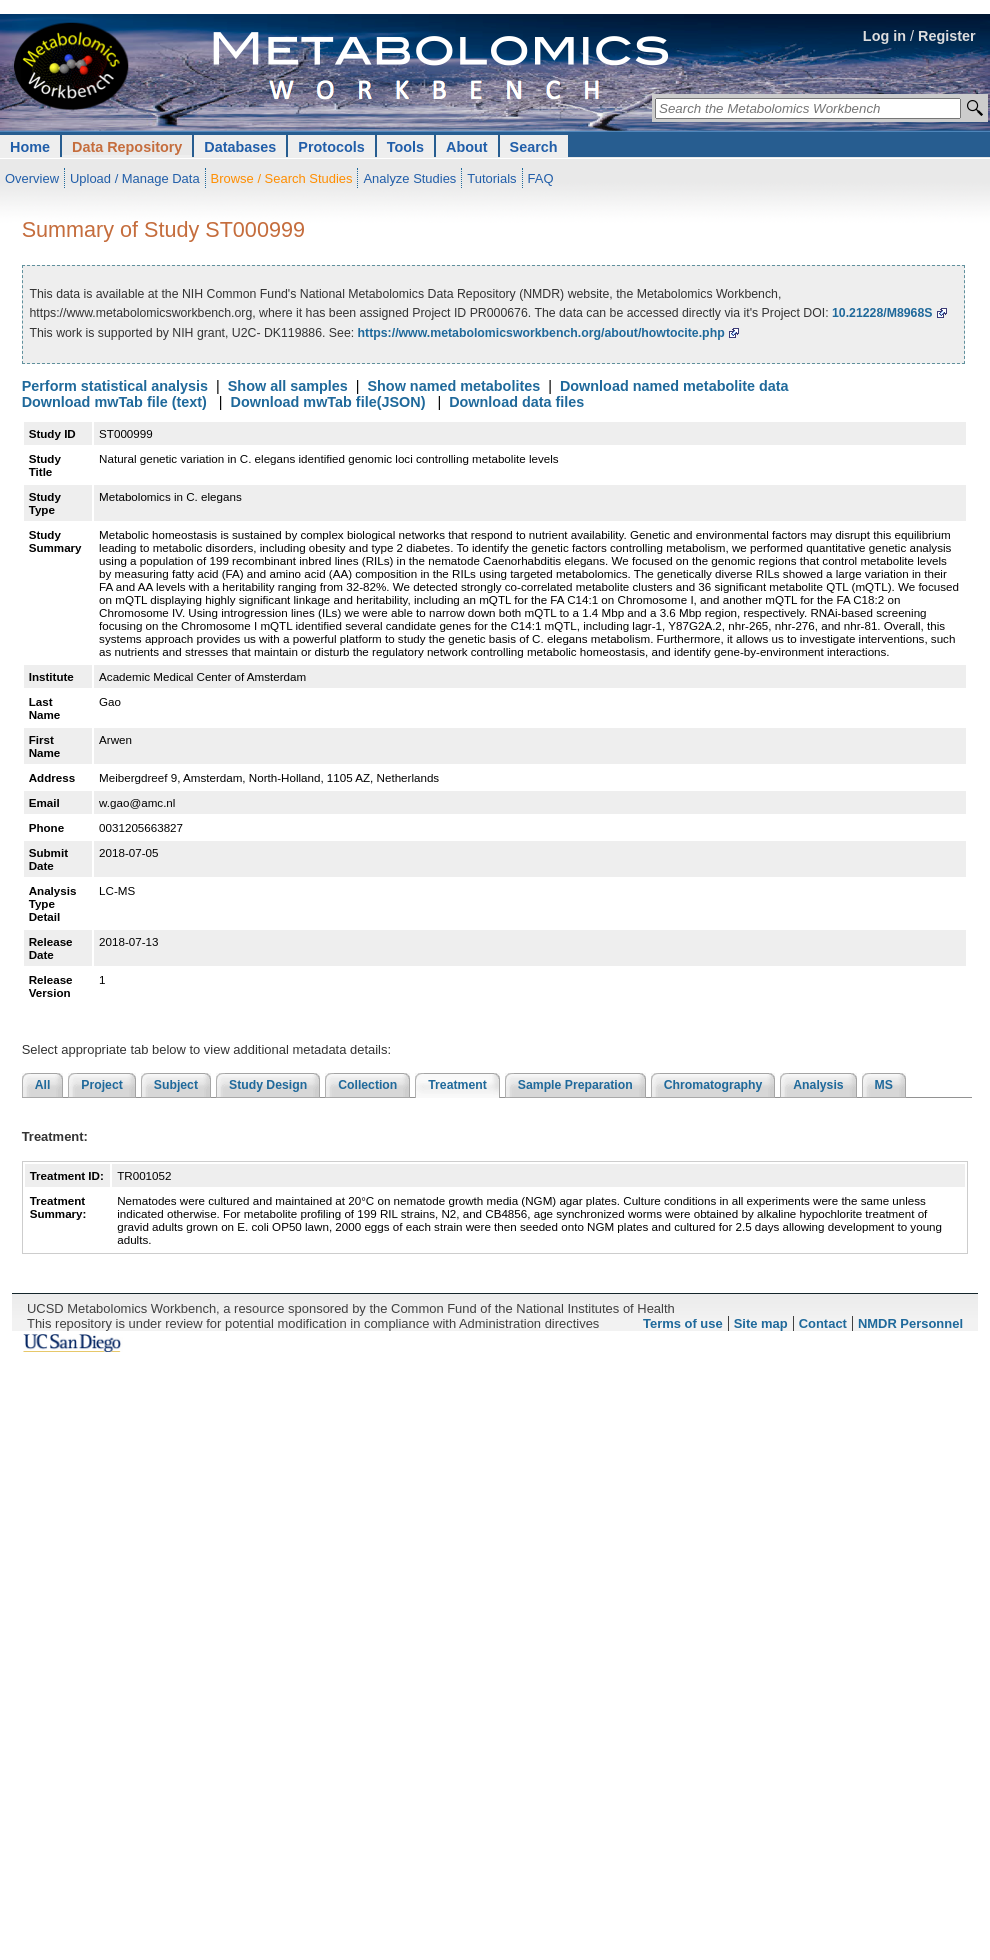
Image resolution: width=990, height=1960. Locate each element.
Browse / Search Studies (282, 178)
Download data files (516, 402)
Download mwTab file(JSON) (328, 402)
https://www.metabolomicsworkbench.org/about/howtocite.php (541, 333)
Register (947, 36)
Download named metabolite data (674, 386)
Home (30, 147)
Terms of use (683, 1323)
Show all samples (288, 386)
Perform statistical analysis (115, 386)
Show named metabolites (453, 386)
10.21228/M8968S (882, 313)
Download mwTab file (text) (114, 402)
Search (534, 147)
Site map (761, 1323)
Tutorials (491, 178)
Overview (32, 178)
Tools (405, 147)
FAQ (541, 178)
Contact (823, 1323)
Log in (884, 36)
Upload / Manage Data (135, 178)
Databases (240, 147)
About (467, 147)
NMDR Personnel (910, 1323)
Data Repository (127, 147)
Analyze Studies (409, 178)
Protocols (331, 147)
